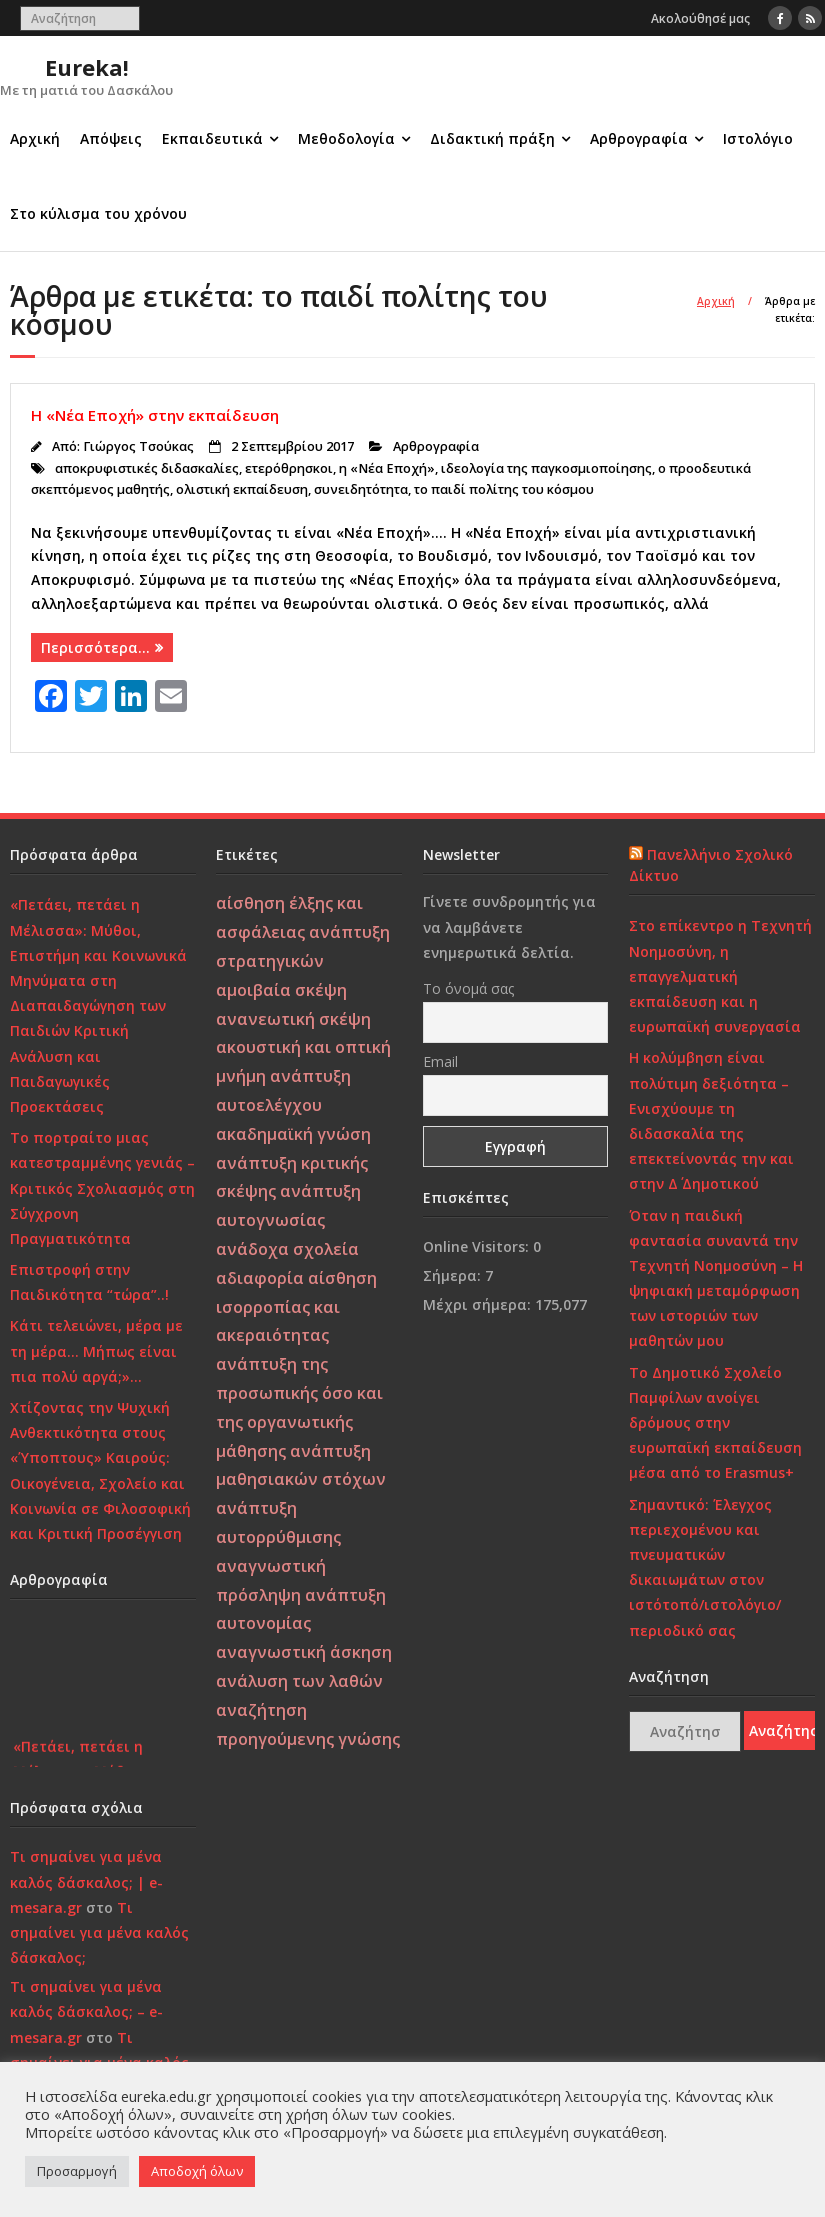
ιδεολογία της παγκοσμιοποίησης (546, 468)
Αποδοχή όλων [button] (197, 2171)
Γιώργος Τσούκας (138, 446)
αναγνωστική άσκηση (304, 1652)
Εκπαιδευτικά (212, 138)
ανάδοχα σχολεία (287, 1249)
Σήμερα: (454, 1275)
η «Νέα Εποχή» (387, 468)
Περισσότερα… (95, 647)
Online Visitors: (478, 1246)
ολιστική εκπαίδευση (242, 489)
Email (440, 1061)
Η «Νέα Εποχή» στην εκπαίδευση (155, 415)
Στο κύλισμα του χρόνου (98, 213)
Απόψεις (111, 138)
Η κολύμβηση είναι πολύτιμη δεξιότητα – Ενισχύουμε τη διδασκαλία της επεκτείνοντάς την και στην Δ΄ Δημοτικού (711, 1120)
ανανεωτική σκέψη (293, 1019)
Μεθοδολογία (346, 138)
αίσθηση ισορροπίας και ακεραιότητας (296, 1307)
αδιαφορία (260, 1278)
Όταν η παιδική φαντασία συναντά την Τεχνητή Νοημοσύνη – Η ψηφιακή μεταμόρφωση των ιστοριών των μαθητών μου (716, 1278)
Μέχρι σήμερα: (479, 1304)
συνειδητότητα (361, 489)
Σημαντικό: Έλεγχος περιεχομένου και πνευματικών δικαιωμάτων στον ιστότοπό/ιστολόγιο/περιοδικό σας (705, 1567)
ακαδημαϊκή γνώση (293, 1134)
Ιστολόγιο (758, 138)
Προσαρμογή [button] (77, 2171)
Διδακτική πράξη (492, 138)
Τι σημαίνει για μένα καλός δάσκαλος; (99, 1932)
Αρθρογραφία (639, 138)
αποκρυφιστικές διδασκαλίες (147, 468)
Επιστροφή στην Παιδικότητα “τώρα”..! (89, 1282)
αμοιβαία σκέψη (281, 990)
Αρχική (35, 138)
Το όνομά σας (468, 988)
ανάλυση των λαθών (299, 1681)
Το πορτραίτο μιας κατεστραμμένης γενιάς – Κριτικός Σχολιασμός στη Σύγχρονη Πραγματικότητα (102, 1188)
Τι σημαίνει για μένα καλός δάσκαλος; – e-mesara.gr (86, 2011)
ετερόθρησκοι (289, 468)
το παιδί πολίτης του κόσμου (504, 489)
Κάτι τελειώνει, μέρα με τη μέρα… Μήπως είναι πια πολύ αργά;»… (96, 1350)
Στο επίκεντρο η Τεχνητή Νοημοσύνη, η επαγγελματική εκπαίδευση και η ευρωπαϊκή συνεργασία (720, 976)
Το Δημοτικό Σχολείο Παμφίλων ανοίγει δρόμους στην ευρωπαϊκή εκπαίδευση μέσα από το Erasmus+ (715, 1423)
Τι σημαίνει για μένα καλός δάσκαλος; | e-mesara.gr (86, 1881)
